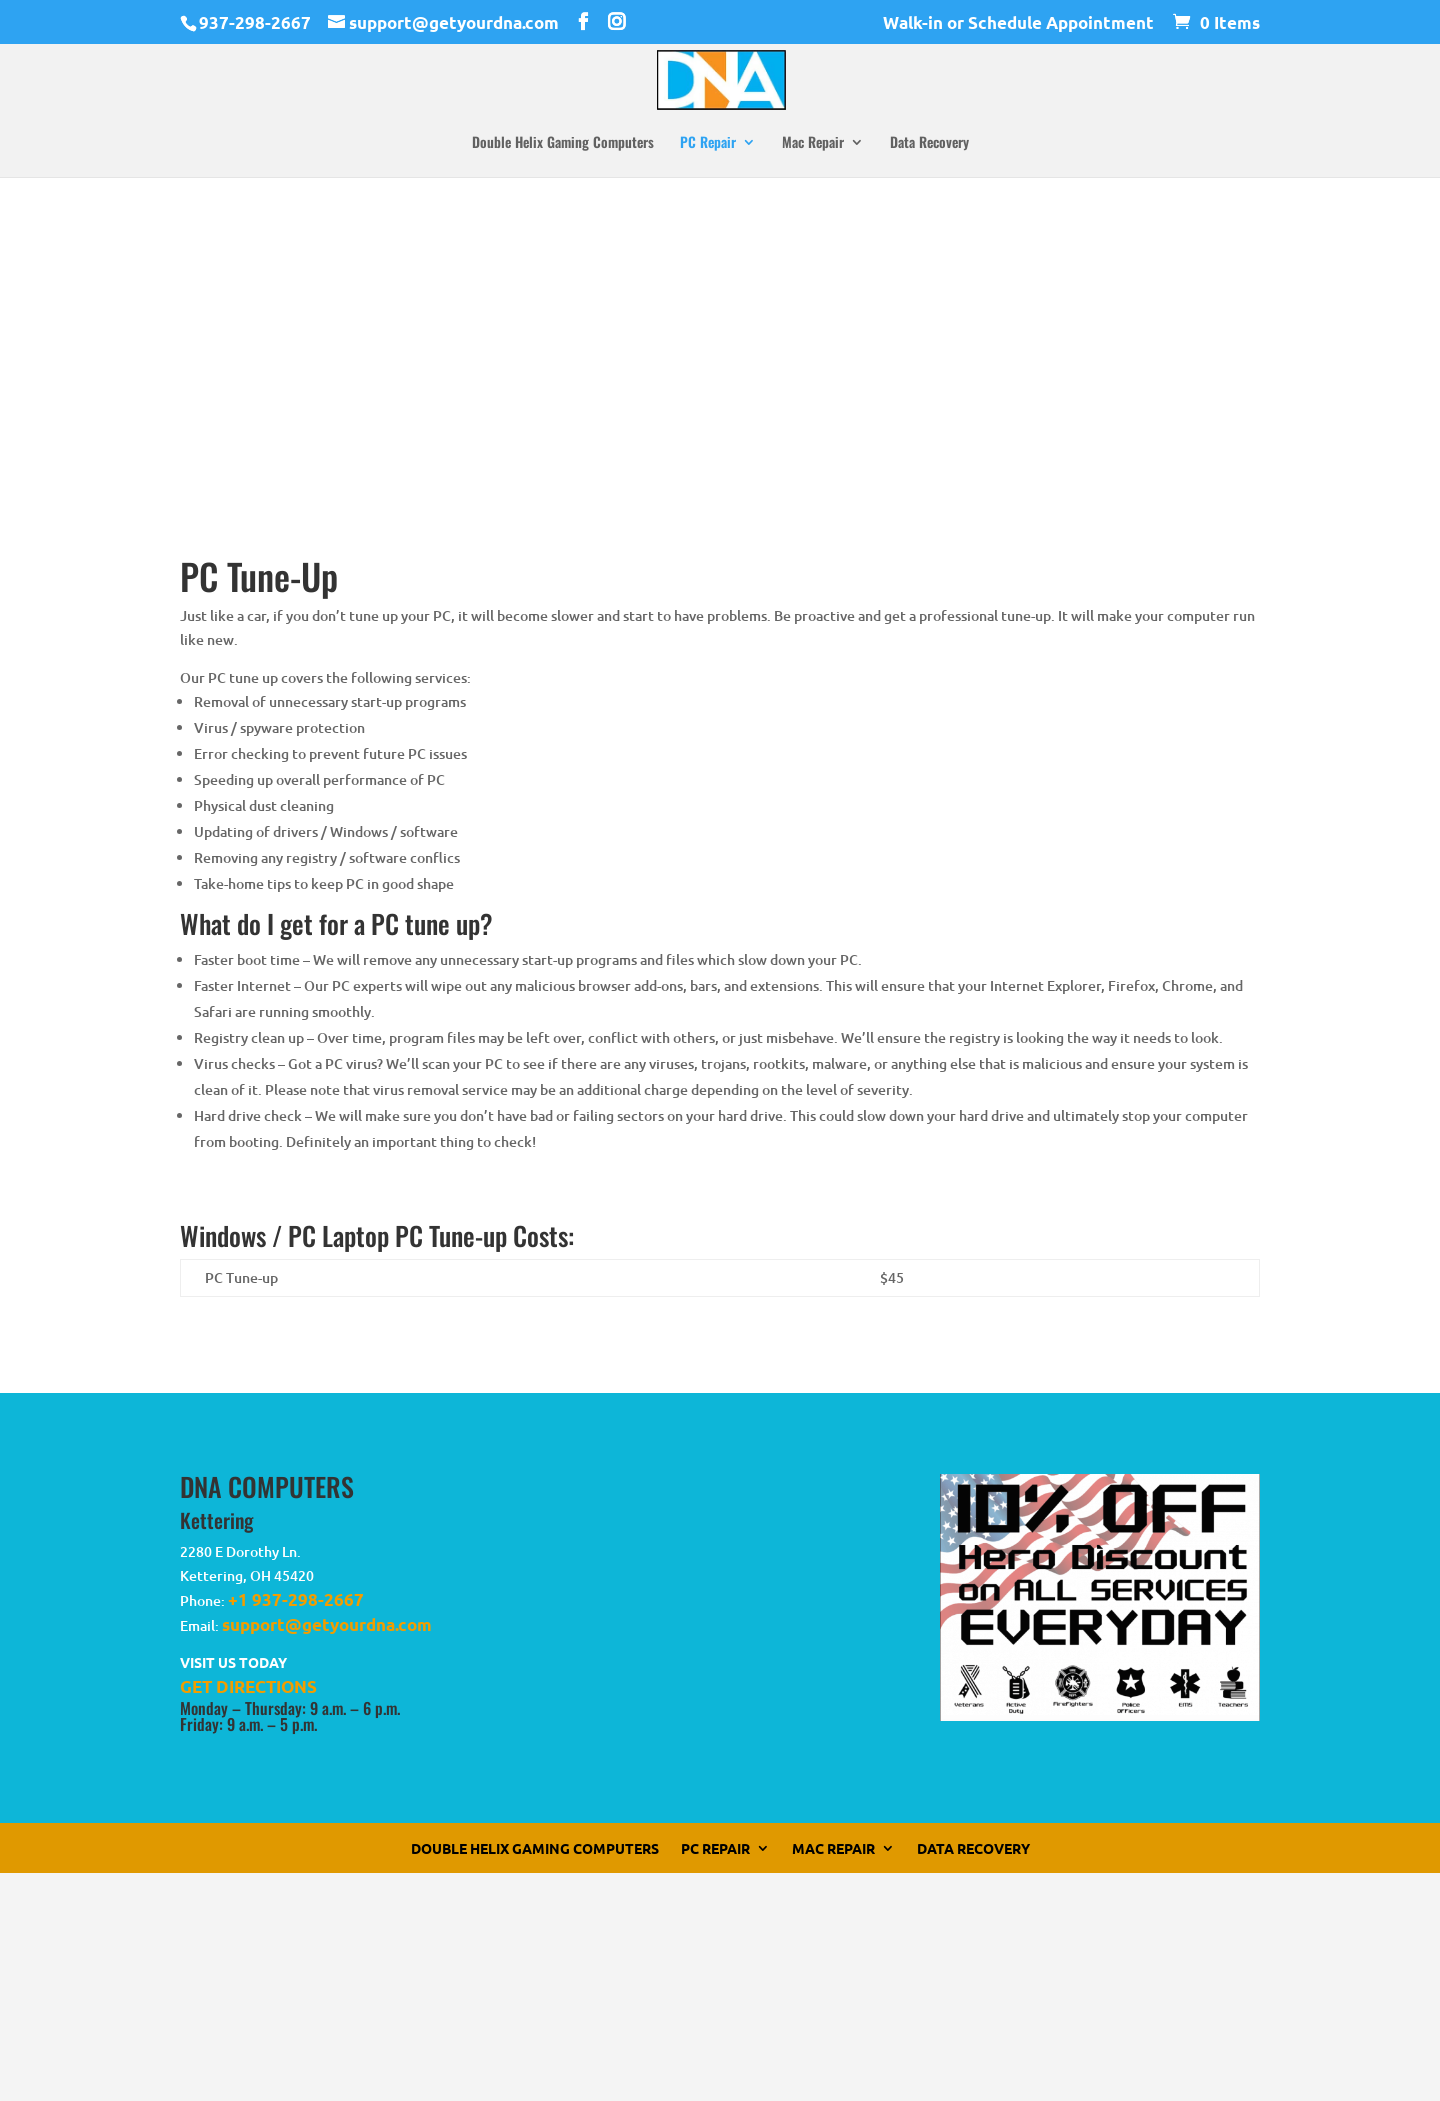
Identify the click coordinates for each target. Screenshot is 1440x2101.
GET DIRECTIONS (248, 1686)
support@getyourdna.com (327, 1624)
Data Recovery (929, 143)
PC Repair (708, 143)
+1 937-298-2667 (296, 1599)
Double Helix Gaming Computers (563, 143)
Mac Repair (813, 143)
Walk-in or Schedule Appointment (1018, 23)
